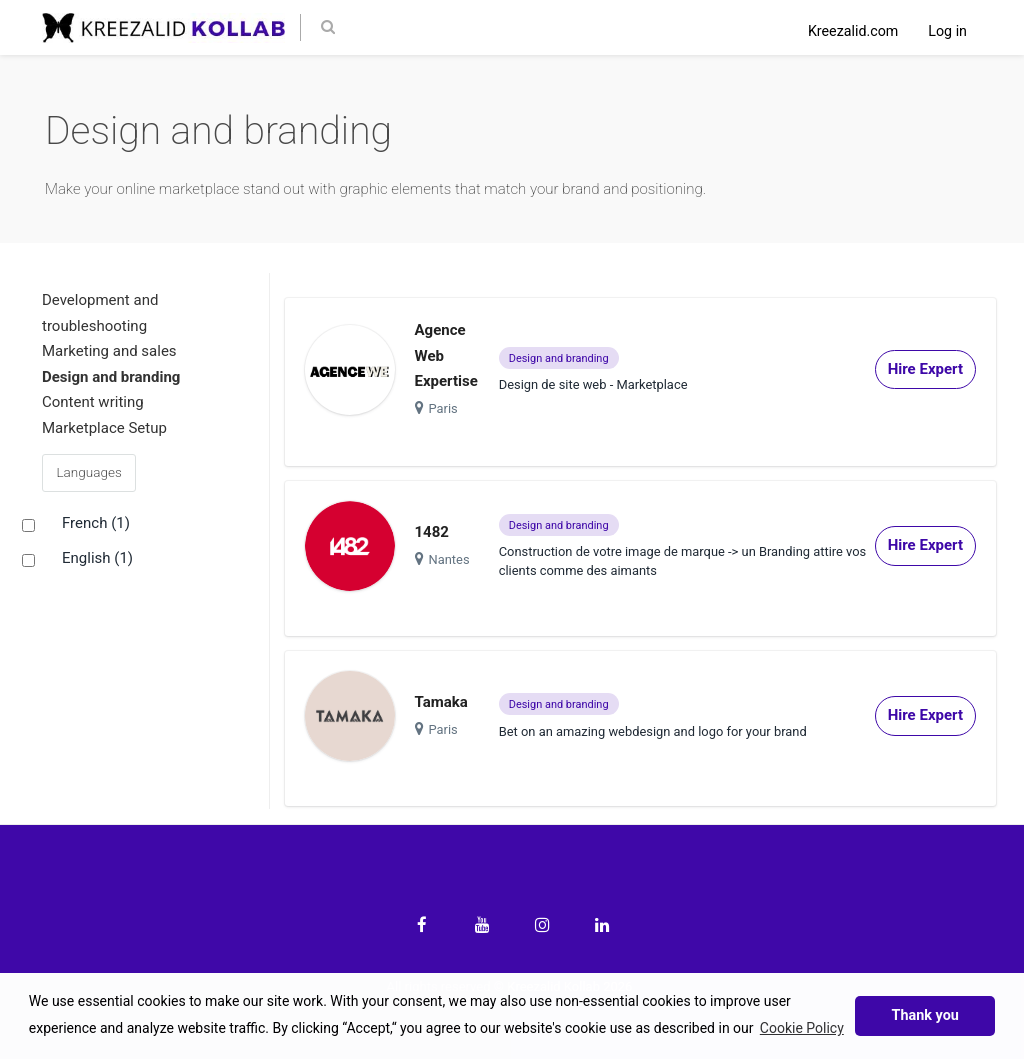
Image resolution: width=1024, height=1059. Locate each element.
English (97, 558)
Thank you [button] (925, 1015)
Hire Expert (925, 369)
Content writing (93, 402)
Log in (947, 31)
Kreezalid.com (853, 31)
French (96, 523)
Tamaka (441, 702)
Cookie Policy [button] (802, 1028)
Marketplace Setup (104, 428)
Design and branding (111, 377)
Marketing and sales (109, 351)
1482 (432, 532)
